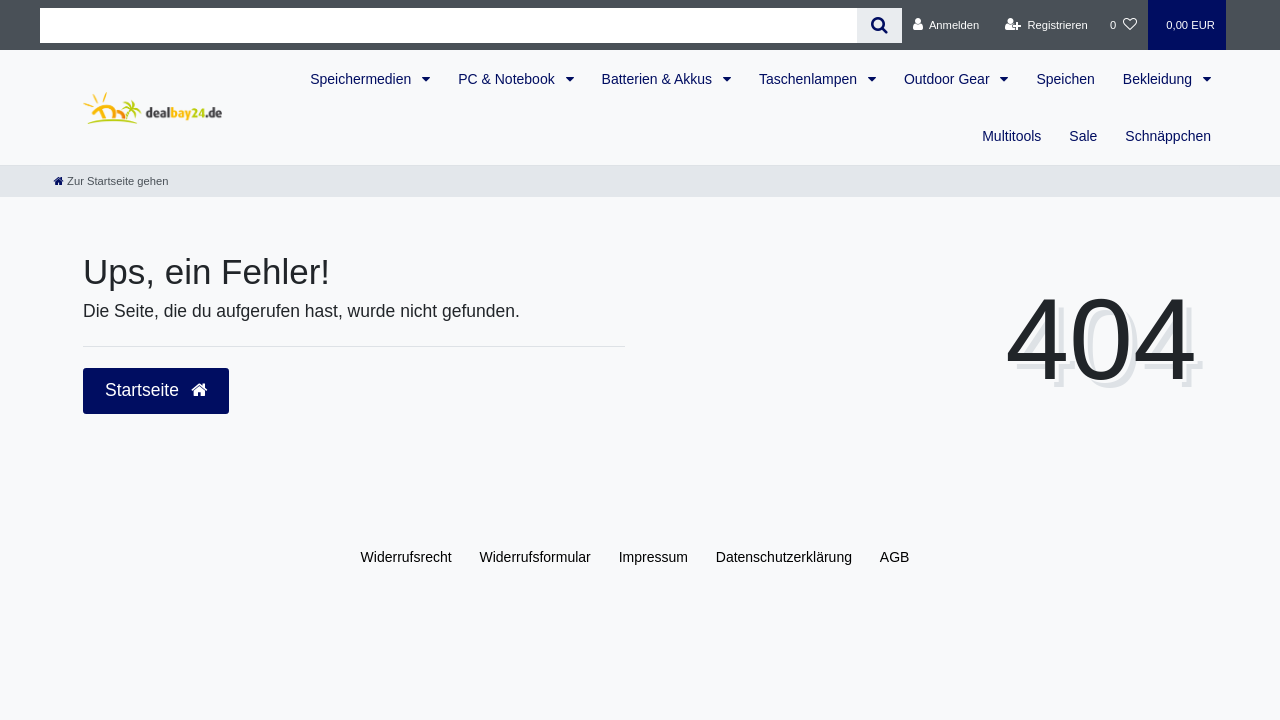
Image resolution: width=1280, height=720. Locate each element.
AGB (895, 557)
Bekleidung (1159, 79)
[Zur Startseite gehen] (111, 181)
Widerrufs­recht (406, 557)
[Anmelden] (946, 25)
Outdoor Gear (949, 79)
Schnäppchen (1168, 136)
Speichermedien (362, 79)
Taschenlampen (810, 79)
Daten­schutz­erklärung (784, 557)
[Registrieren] (1046, 25)
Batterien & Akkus (659, 79)
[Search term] (448, 25)
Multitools (1011, 136)
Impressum (653, 557)
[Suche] (879, 25)
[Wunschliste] (1123, 25)
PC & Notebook (508, 79)
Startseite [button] (156, 390)
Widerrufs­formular (535, 557)
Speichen (1065, 79)
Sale (1083, 136)
